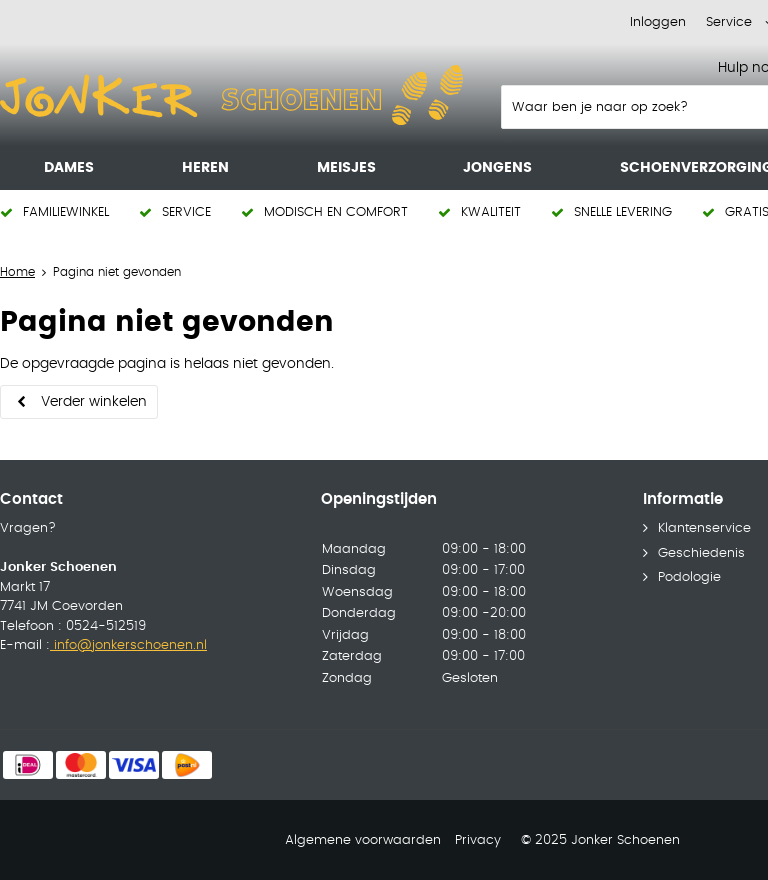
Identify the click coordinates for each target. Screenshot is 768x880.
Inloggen (658, 22)
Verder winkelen (94, 402)
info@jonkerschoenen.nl (128, 645)
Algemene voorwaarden (363, 840)
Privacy (478, 840)
